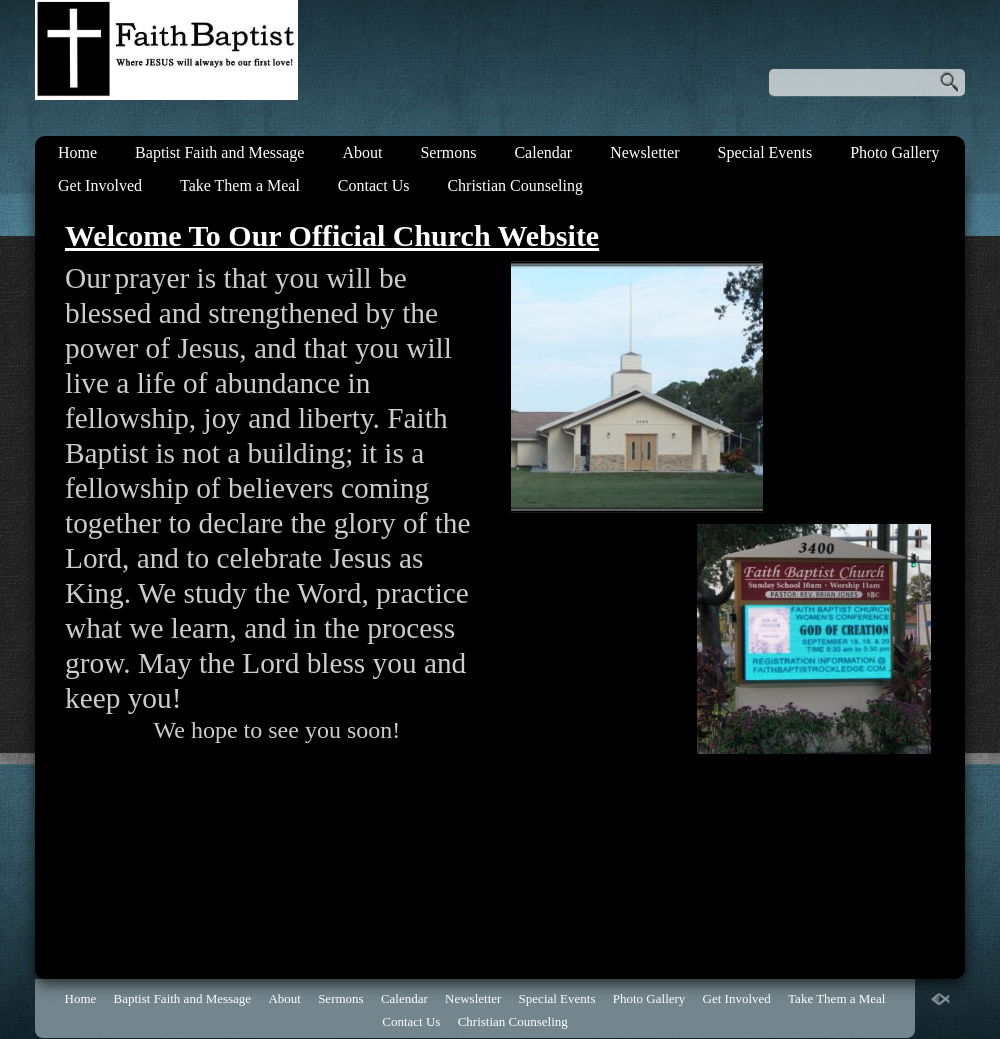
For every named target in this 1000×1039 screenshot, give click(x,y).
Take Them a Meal (240, 185)
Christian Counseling (515, 185)
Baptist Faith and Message (219, 152)
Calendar (543, 152)
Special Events (764, 152)
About (362, 152)
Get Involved (100, 185)
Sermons (448, 152)
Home (77, 152)
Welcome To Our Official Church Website (332, 235)
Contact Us (374, 185)
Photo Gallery (894, 152)
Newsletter (644, 152)
